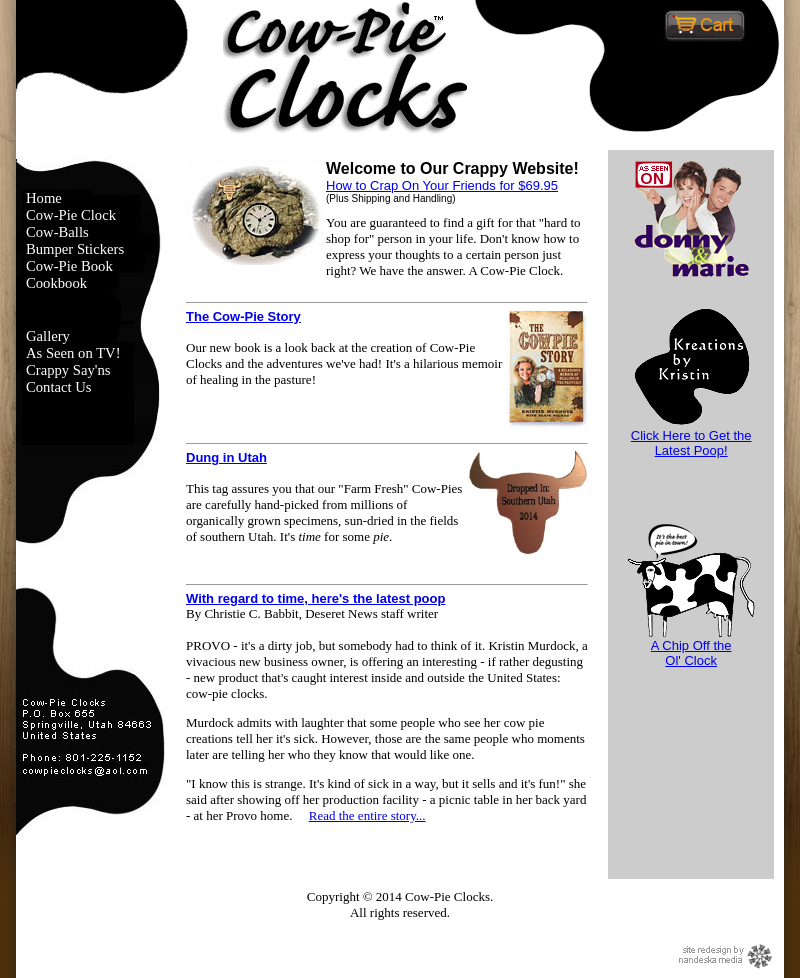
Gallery (48, 336)
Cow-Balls (57, 232)
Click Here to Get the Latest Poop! (691, 437)
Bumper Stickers (75, 249)
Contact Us (59, 387)
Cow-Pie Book (69, 266)
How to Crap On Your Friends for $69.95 (442, 185)
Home (44, 198)
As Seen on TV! (73, 353)
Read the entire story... (367, 815)
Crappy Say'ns (68, 370)
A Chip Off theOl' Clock (691, 647)
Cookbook (56, 283)
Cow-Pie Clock (71, 215)
